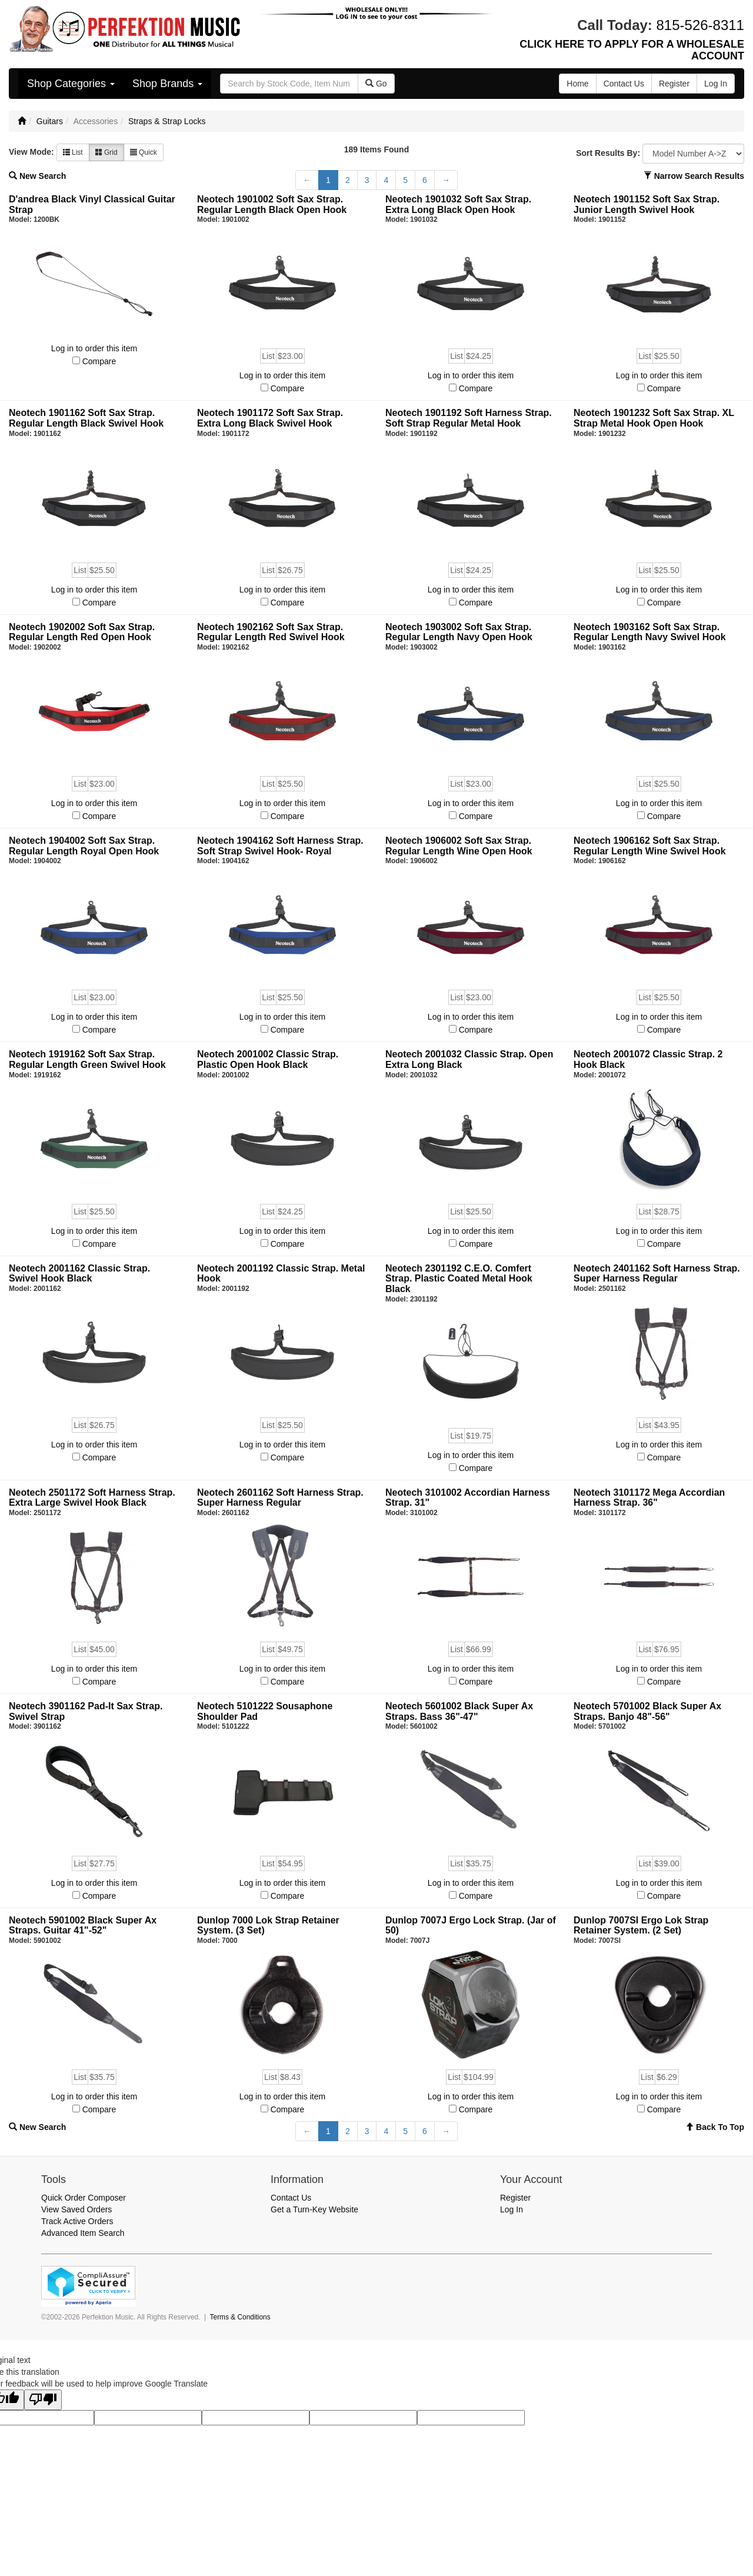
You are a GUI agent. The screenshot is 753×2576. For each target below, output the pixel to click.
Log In (511, 2209)
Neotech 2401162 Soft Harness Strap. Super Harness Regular (657, 1273)
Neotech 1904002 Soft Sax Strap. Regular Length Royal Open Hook (84, 846)
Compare (99, 361)
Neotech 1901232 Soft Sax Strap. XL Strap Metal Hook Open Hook (654, 418)
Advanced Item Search (83, 2233)
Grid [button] (106, 152)
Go (376, 83)
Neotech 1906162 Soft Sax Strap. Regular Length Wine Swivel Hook (650, 846)
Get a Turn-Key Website (314, 2209)
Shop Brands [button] (167, 83)
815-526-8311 (700, 25)
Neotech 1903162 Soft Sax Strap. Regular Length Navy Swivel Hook (650, 632)
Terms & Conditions (240, 2317)
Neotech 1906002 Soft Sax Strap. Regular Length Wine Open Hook (458, 846)
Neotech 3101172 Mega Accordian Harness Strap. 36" (649, 1497)
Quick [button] (143, 152)
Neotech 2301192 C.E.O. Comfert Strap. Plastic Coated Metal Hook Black (458, 1278)
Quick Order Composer (83, 2197)
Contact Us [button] (624, 83)
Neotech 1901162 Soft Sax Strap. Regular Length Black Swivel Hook (86, 418)
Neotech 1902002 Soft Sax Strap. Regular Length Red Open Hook (82, 632)
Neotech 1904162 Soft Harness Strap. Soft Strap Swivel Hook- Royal (280, 846)
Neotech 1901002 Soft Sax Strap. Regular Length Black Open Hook (271, 204)
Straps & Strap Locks (167, 121)
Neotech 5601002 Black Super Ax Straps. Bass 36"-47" (459, 1711)
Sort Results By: (608, 153)
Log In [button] (715, 83)
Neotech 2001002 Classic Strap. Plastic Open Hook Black (267, 1059)
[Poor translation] (43, 2399)
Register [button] (674, 83)
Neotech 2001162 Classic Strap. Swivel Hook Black (79, 1273)
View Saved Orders (76, 2209)
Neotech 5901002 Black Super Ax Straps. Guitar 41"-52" (82, 1925)
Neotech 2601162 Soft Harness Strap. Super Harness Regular (280, 1497)
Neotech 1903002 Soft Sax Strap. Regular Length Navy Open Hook (458, 632)
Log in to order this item (94, 348)
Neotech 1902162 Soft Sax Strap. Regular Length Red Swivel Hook (271, 632)
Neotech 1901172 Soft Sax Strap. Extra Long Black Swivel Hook (270, 418)
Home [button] (577, 83)
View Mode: (31, 152)
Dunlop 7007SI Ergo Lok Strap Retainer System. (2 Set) (641, 1925)
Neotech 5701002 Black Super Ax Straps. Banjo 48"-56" (647, 1711)
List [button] (73, 152)
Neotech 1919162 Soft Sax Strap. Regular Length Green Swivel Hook (87, 1059)
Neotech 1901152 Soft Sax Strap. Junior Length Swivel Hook (646, 204)
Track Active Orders (77, 2221)
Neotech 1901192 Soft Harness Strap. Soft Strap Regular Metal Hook (468, 418)
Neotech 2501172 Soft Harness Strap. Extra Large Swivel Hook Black (92, 1497)
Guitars (49, 121)
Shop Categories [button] (71, 83)
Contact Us (291, 2197)
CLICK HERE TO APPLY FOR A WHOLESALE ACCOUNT (631, 50)
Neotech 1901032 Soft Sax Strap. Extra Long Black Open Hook (458, 204)
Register (515, 2197)
